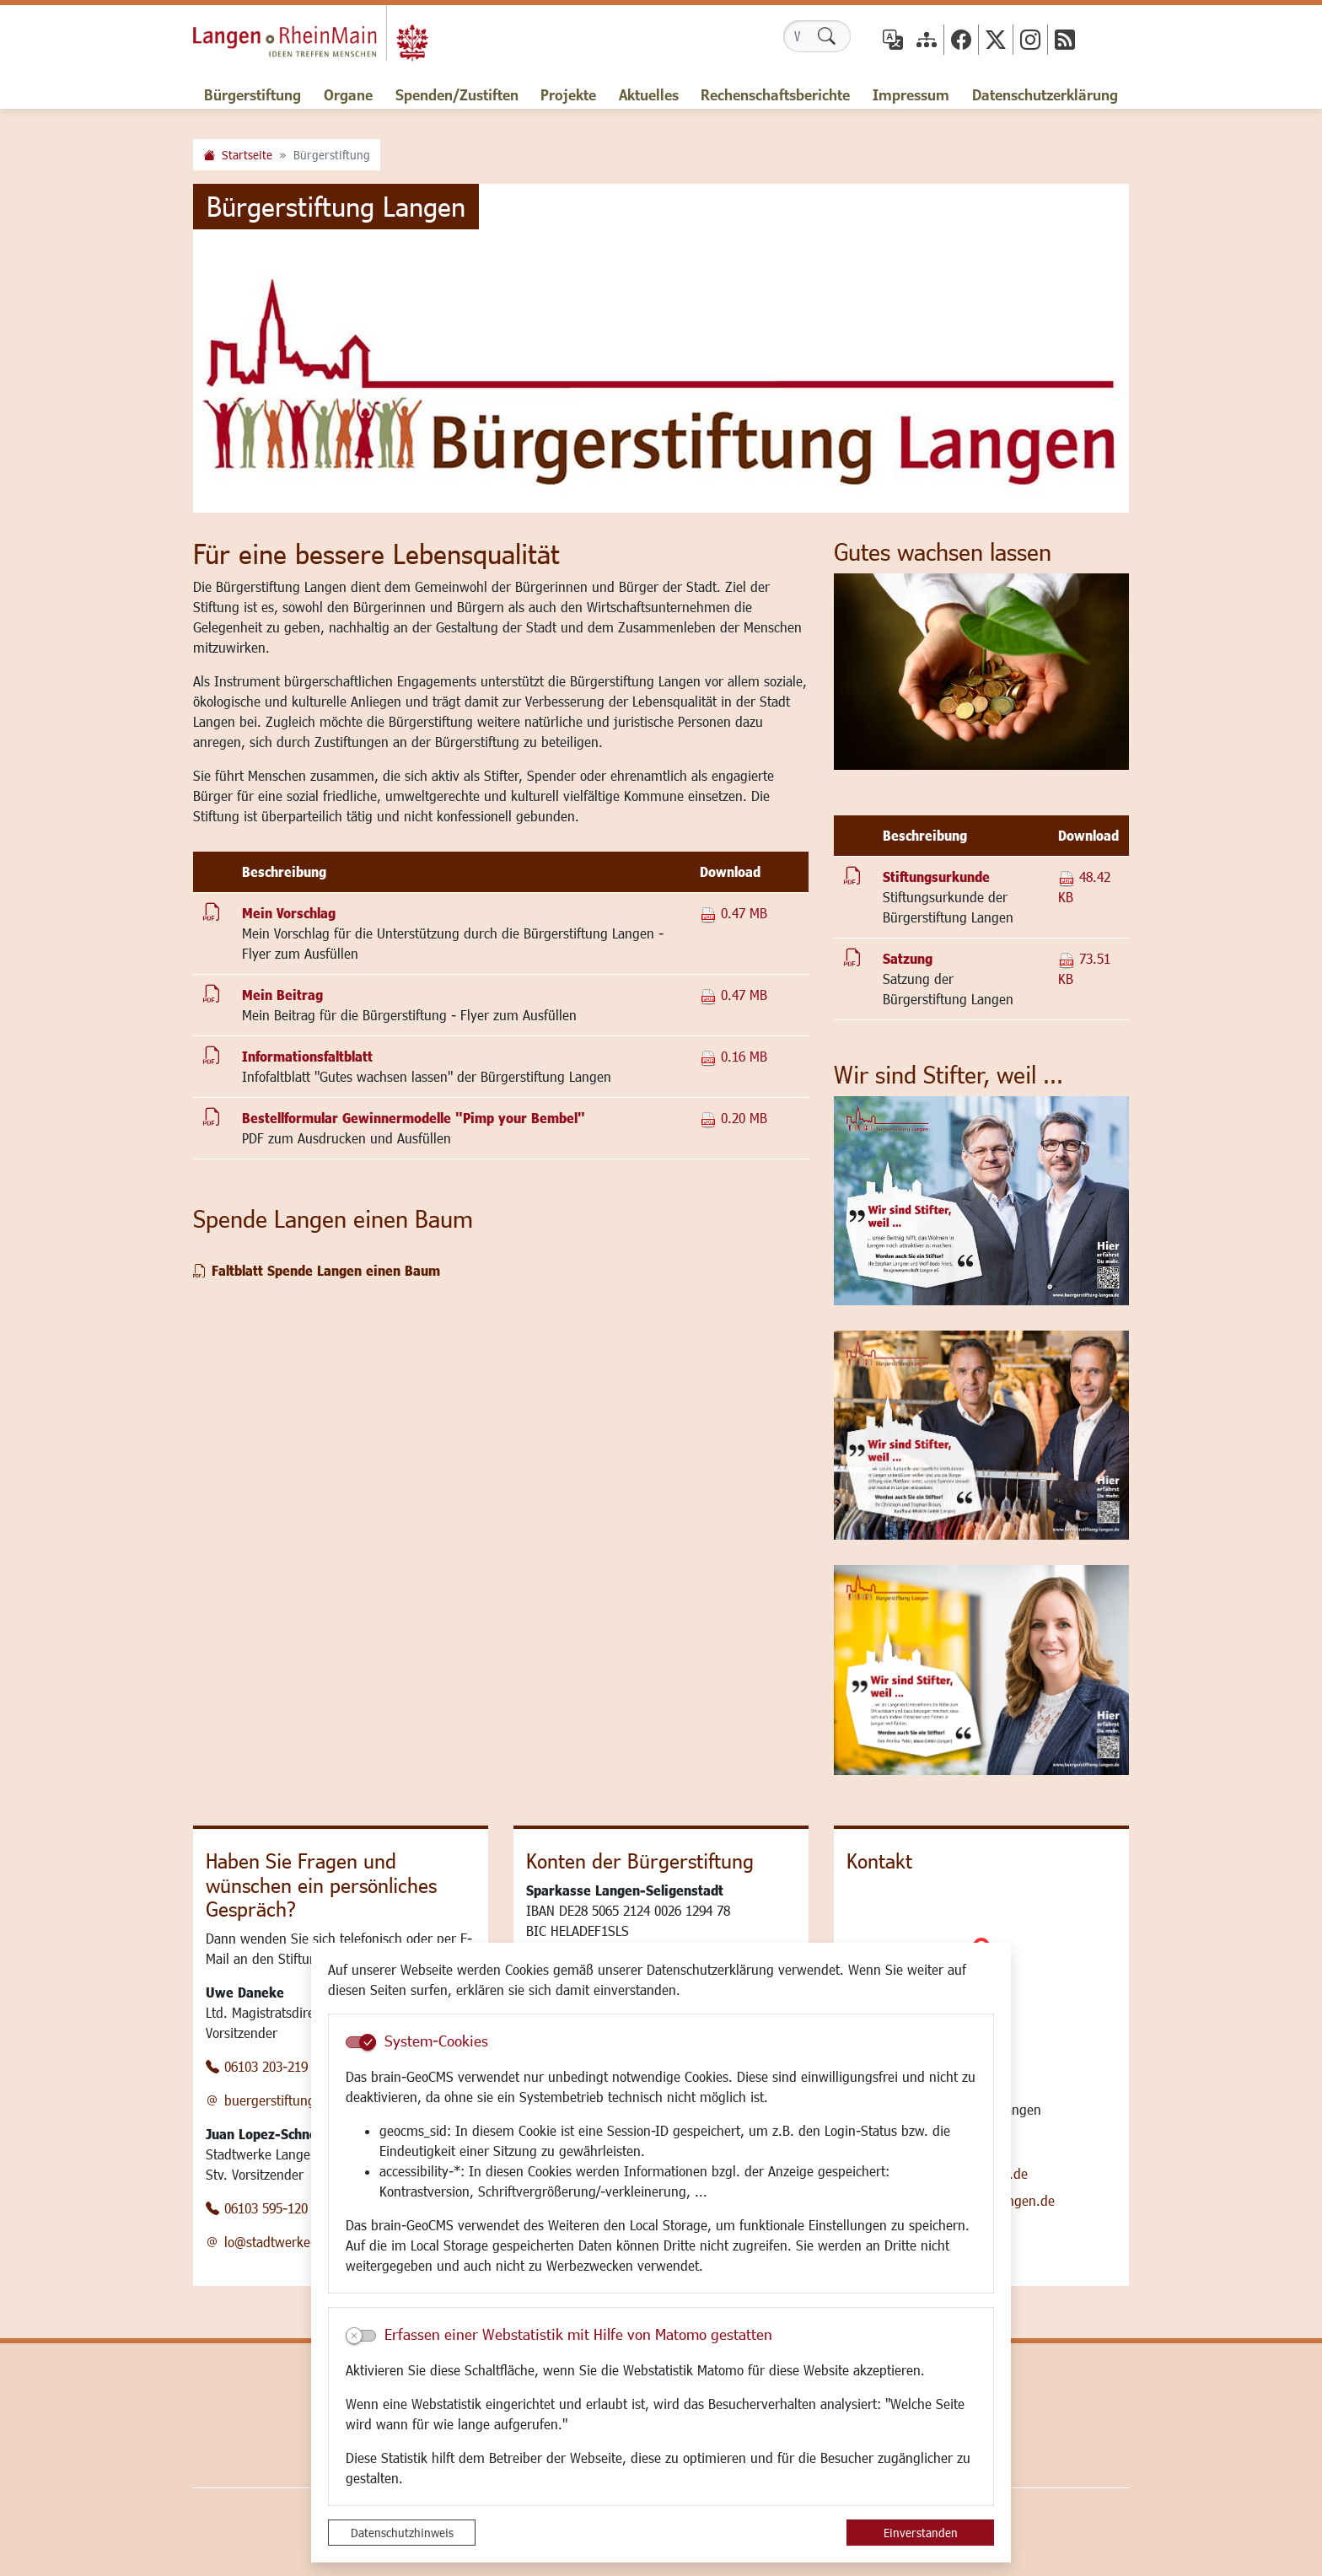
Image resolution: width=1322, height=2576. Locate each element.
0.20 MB (733, 1118)
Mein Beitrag (282, 995)
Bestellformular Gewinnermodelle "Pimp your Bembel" (413, 1118)
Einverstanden (921, 2532)
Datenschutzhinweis (402, 2532)
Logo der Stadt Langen (333, 39)
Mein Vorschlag (289, 913)
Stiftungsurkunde (936, 877)
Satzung (907, 958)
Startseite (247, 155)
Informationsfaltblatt (307, 1056)
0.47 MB (733, 913)
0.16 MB (733, 1056)
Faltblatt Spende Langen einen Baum (326, 1270)
